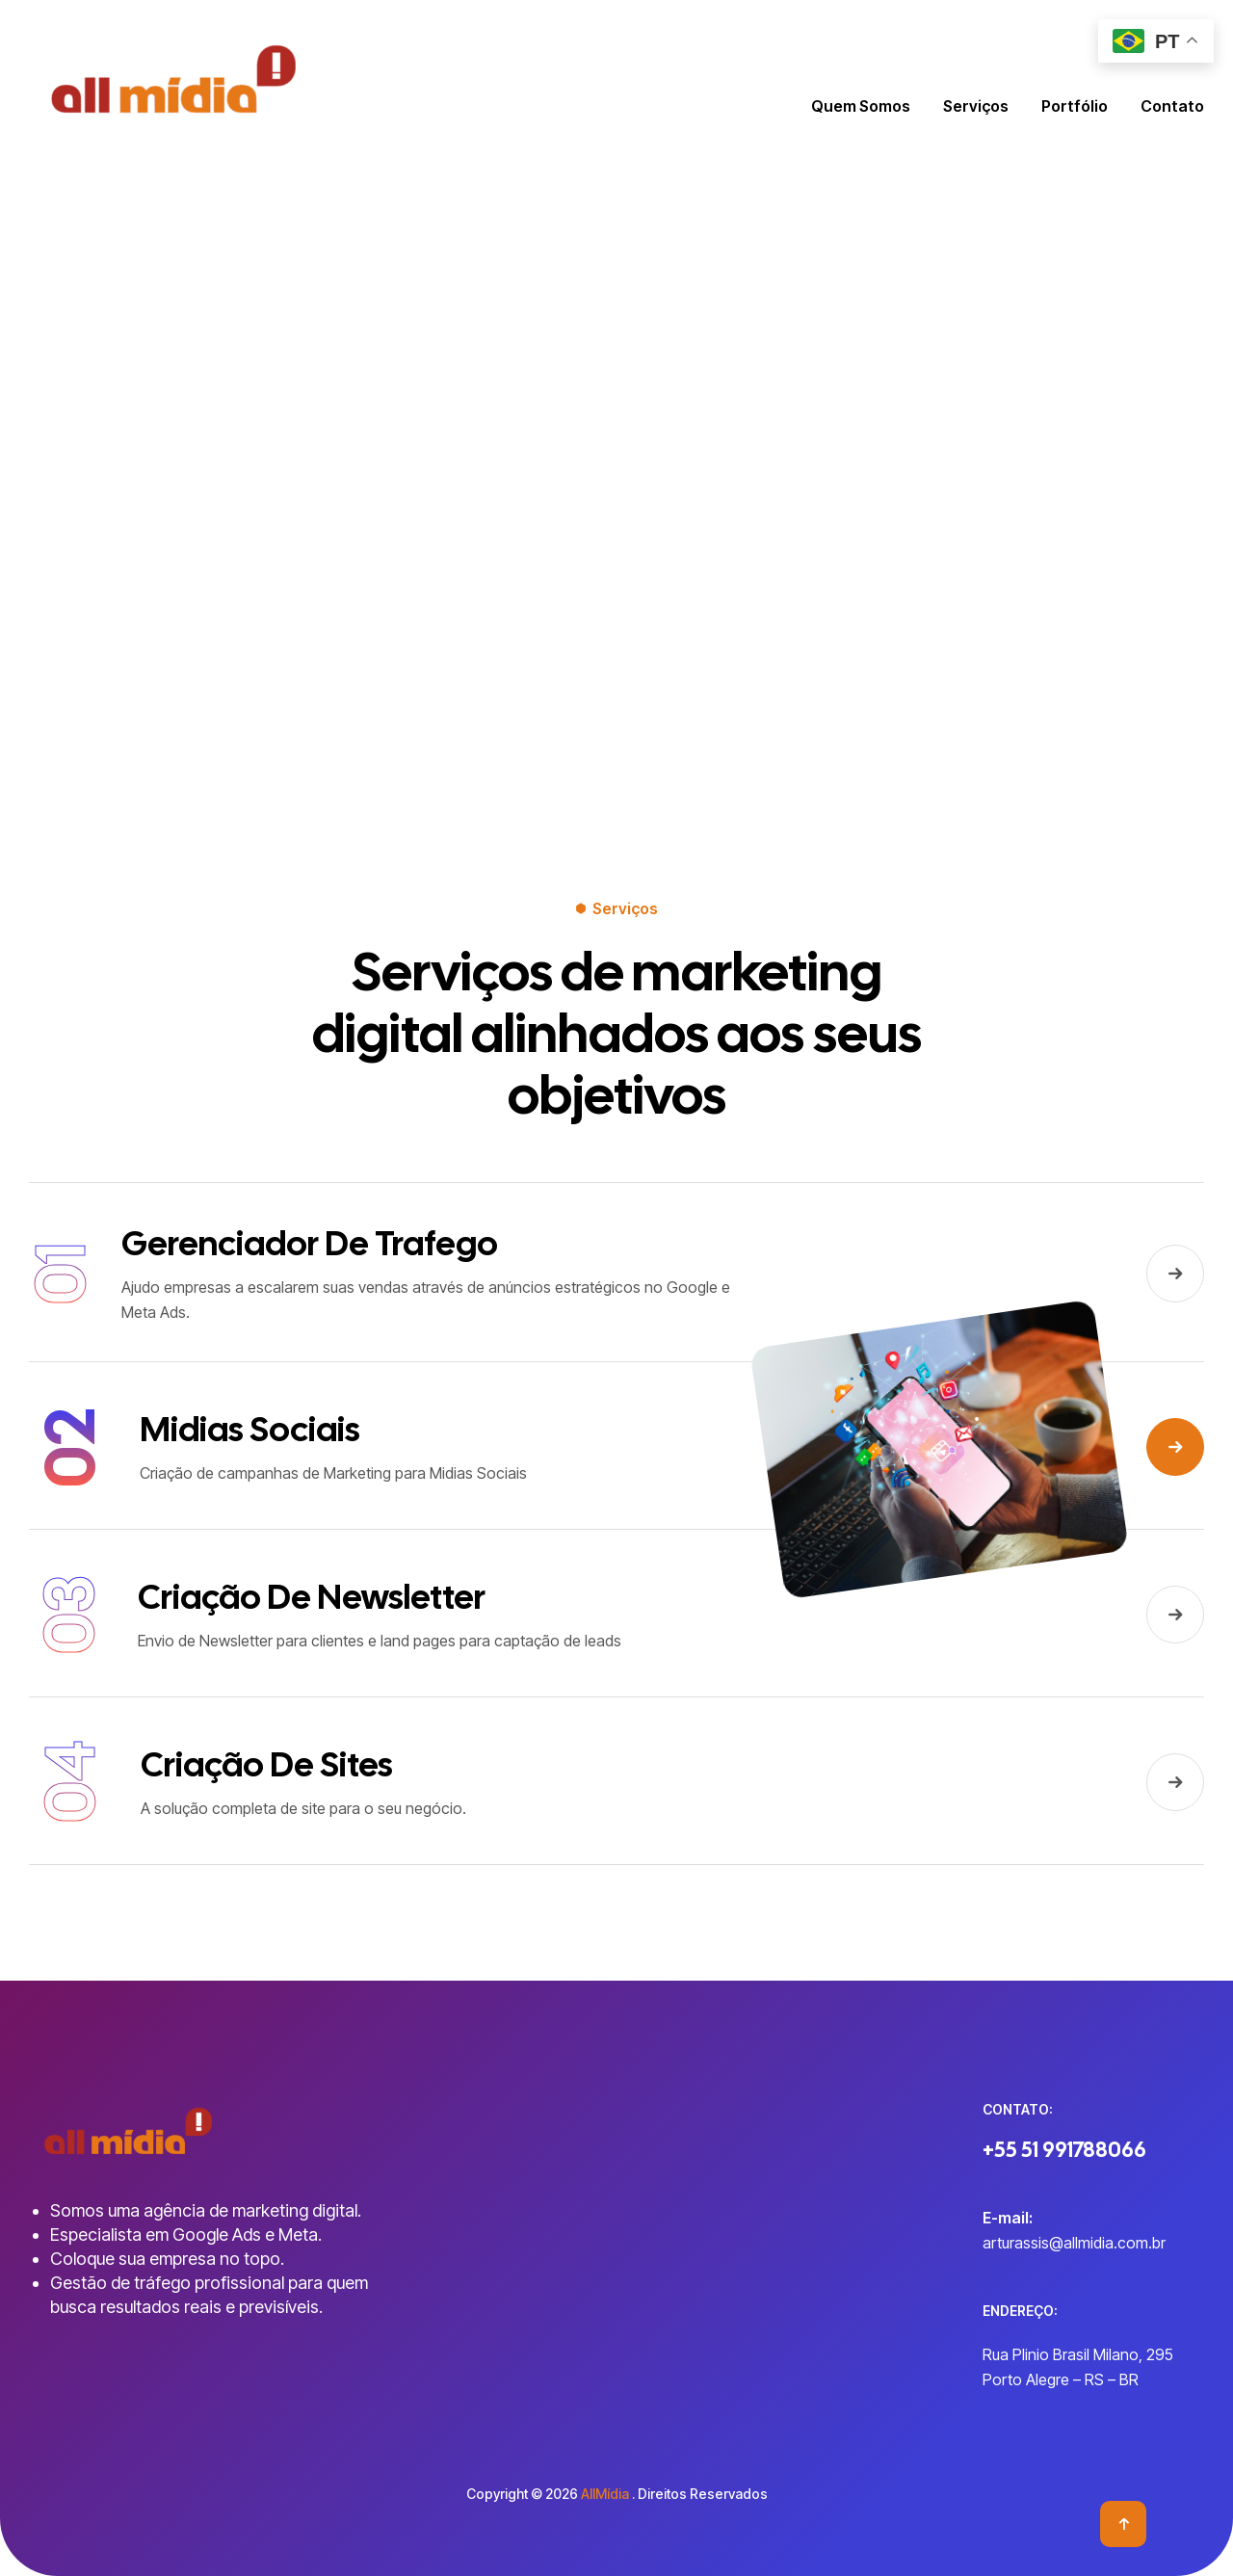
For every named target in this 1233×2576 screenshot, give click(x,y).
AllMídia (605, 2493)
